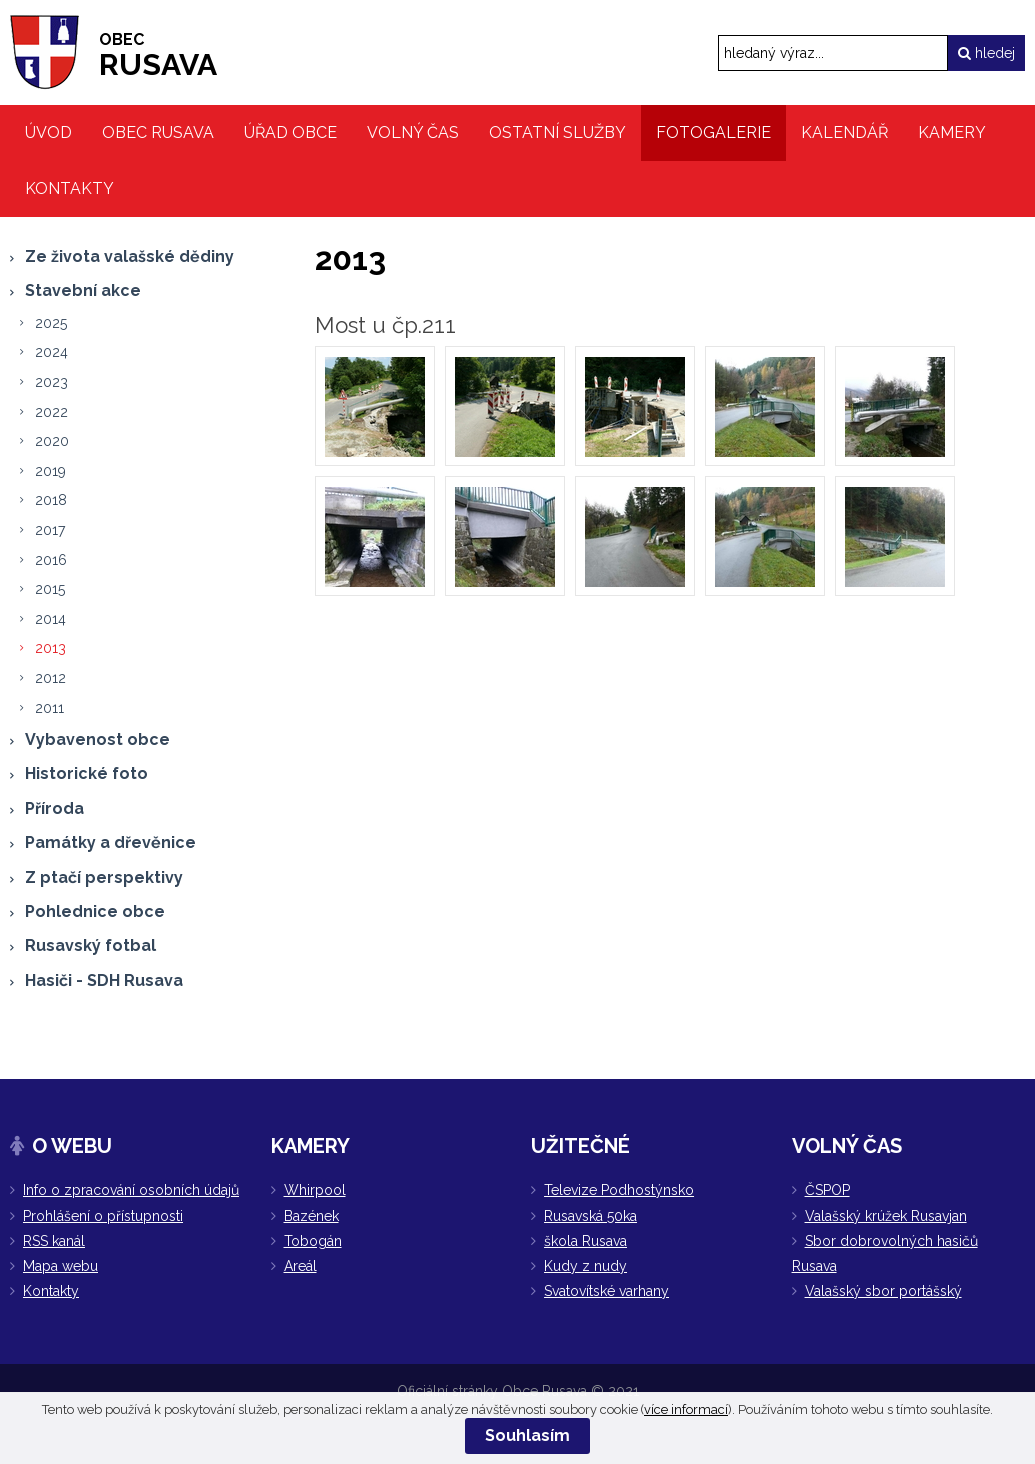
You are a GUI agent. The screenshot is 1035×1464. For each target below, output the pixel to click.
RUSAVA (158, 56)
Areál (300, 1266)
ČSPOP (827, 1190)
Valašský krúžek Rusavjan (886, 1216)
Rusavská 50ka (590, 1216)
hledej (986, 53)
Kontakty (51, 1291)
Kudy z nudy (585, 1266)
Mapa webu (60, 1266)
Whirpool (315, 1190)
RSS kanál (54, 1241)
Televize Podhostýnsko (619, 1190)
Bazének (311, 1216)
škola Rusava (585, 1241)
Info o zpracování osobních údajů (131, 1190)
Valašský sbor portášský (883, 1291)
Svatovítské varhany (606, 1291)
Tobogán (313, 1241)
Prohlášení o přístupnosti (103, 1216)
